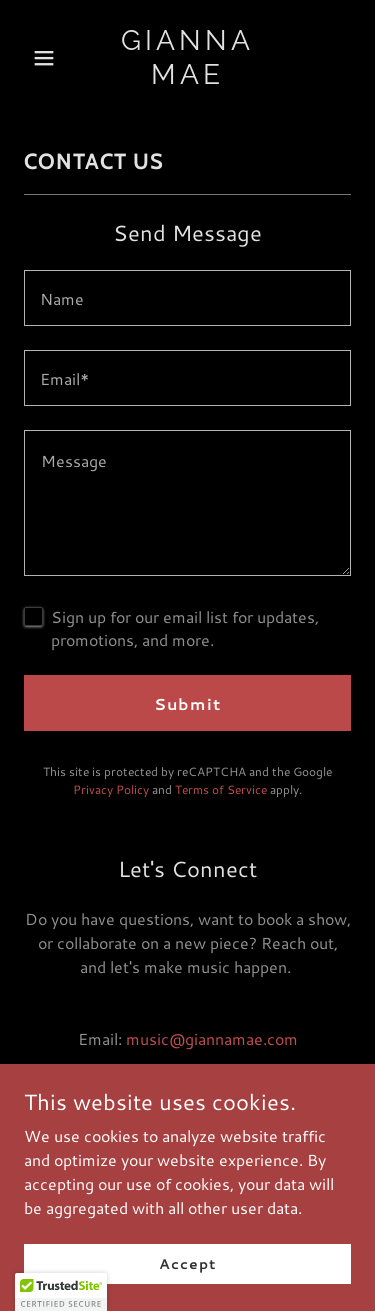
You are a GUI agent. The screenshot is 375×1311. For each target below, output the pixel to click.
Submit (187, 703)
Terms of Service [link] (221, 789)
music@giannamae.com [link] (212, 1038)
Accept (187, 1263)
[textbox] (187, 298)
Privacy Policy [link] (111, 789)
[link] (187, 77)
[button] (48, 58)
